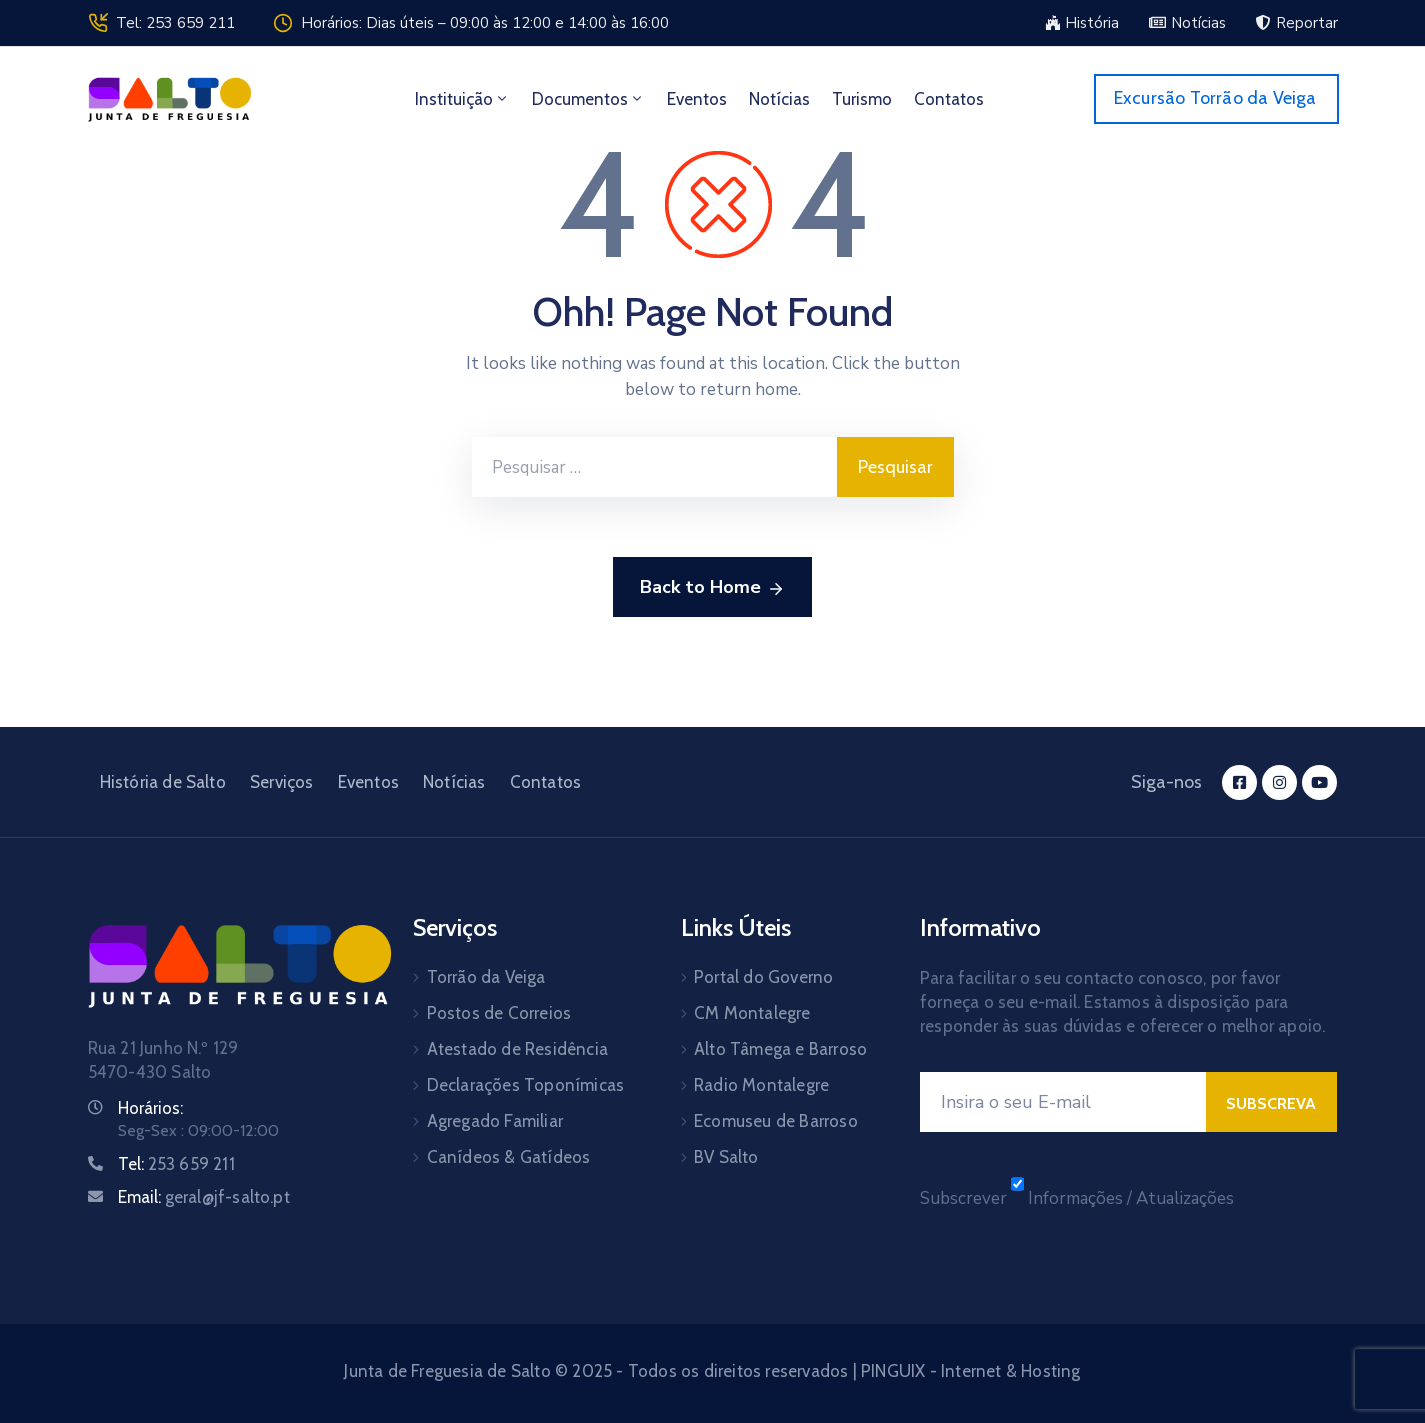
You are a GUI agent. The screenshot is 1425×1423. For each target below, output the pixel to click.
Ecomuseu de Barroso (776, 1121)
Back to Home (712, 588)
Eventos (697, 99)
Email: (204, 1197)
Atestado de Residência (517, 1049)
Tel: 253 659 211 (175, 23)
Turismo (862, 99)
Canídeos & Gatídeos (509, 1157)
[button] (1082, 23)
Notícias (779, 99)
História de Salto (163, 782)
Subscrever (963, 1198)
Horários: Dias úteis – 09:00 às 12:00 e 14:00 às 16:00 (485, 23)
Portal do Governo (763, 977)
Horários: (150, 1108)
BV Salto (726, 1157)
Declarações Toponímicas (526, 1085)
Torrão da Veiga (486, 977)
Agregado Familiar (495, 1121)
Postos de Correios (499, 1013)
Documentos (588, 99)
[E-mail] (1063, 1102)
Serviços (282, 782)
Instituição (462, 99)
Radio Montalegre (761, 1085)
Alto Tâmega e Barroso (780, 1049)
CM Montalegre (752, 1013)
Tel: (176, 1164)
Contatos (949, 99)
